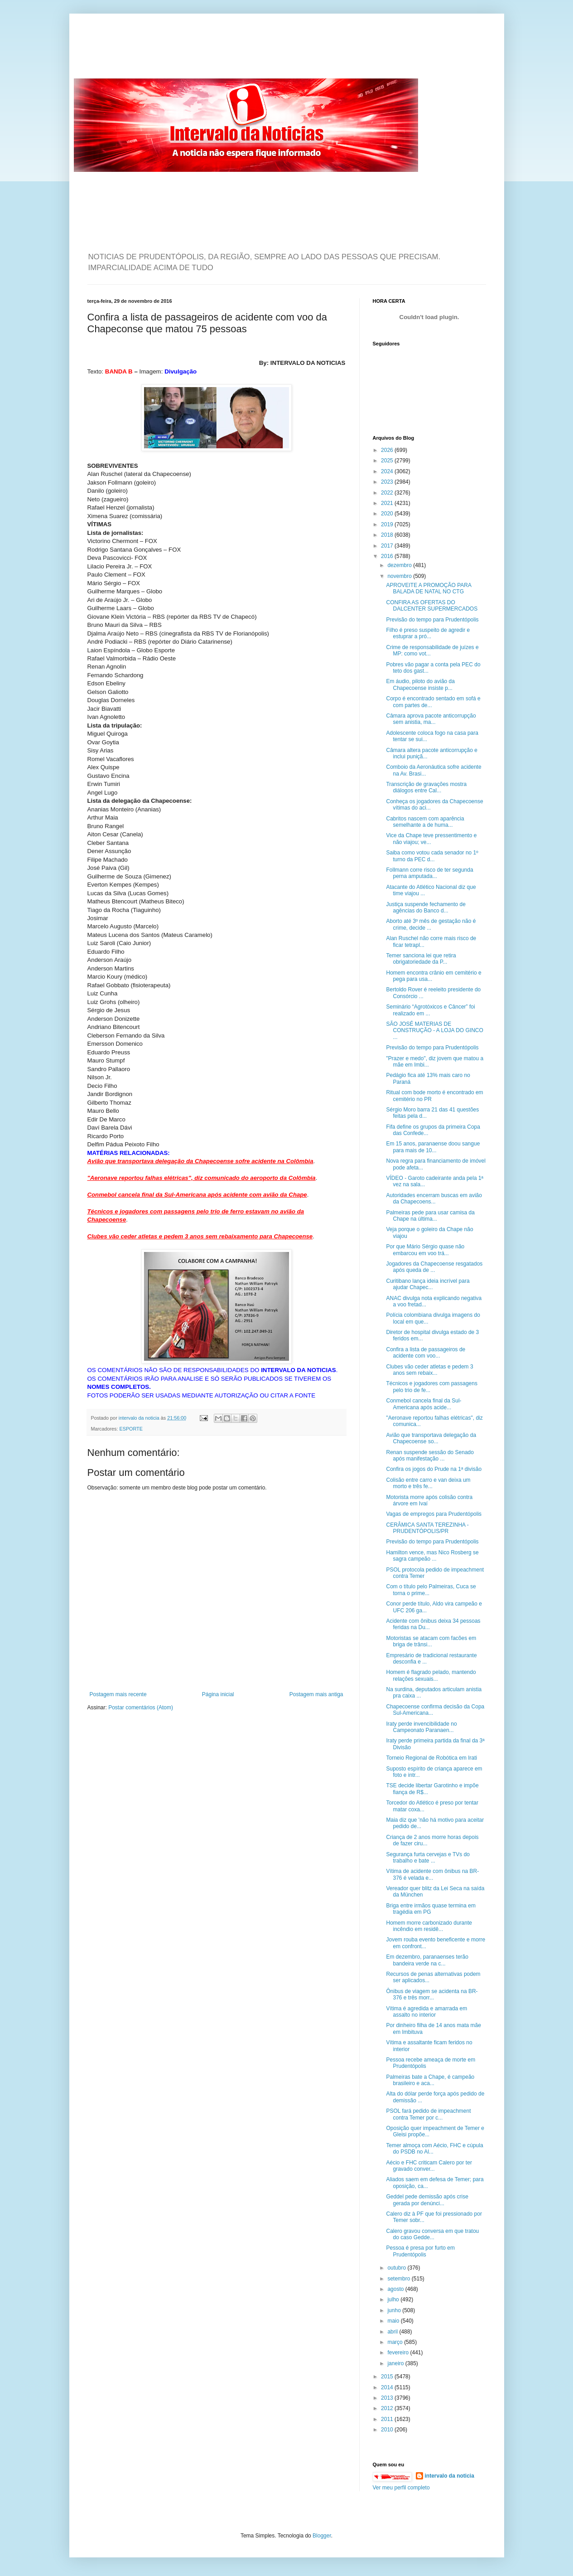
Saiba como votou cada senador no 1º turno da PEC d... (432, 855)
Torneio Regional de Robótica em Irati (431, 1758)
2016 (388, 556)
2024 (388, 471)
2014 (388, 2387)
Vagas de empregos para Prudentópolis (434, 1514)
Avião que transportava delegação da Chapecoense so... (431, 1438)
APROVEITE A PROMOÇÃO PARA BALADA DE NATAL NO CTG (428, 588)
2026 (388, 450)
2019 (388, 524)
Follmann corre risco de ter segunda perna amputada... (429, 873)
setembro (399, 2278)
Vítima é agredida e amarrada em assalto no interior (426, 2011)
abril (393, 2332)
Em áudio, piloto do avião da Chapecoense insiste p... (420, 684)
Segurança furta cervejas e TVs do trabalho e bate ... (428, 1857)
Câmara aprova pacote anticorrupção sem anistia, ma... (431, 719)
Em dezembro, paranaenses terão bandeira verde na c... (427, 1960)
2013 (388, 2398)
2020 (388, 513)
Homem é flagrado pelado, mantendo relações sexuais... (431, 1675)
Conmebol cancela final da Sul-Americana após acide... (423, 1403)
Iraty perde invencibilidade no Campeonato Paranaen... (421, 1727)
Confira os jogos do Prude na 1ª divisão (434, 1469)
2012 (388, 2408)
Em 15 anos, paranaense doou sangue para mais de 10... (433, 1146)
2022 (388, 493)
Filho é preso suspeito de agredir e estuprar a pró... (428, 633)
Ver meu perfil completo (401, 2487)
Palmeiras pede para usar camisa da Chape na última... (430, 1215)
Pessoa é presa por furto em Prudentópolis (420, 2251)
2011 (388, 2419)
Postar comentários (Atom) (140, 1707)
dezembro (400, 565)
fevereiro (398, 2352)
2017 (388, 546)
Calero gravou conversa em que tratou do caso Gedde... (432, 2234)
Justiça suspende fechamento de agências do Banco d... (425, 907)
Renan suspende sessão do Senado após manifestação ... (429, 1455)
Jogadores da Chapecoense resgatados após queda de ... (434, 1267)
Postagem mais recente (118, 1694)
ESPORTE (131, 1428)
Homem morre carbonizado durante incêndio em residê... (429, 1926)
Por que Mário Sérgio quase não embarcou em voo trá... (425, 1249)
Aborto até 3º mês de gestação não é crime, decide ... (431, 924)
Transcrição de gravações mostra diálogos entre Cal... (426, 787)
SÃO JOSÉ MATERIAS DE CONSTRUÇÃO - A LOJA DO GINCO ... (434, 1030)
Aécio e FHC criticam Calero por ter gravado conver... (429, 2165)
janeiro (396, 2363)
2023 (388, 482)
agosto (396, 2289)
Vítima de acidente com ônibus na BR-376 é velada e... (432, 1874)
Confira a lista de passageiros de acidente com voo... (425, 1352)
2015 (388, 2376)
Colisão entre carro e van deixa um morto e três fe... (428, 1483)
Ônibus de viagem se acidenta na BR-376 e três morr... (431, 1994)
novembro (400, 576)
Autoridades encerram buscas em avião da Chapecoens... (434, 1198)
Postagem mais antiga (316, 1694)
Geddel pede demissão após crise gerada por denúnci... (427, 2199)
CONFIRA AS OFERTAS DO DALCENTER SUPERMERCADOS (431, 605)
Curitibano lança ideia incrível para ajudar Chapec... (427, 1284)
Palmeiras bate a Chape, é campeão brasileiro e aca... (430, 2080)
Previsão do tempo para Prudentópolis (432, 619)
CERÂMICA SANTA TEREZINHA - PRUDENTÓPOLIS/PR (427, 1528)
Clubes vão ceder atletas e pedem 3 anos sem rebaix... (429, 1369)
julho (393, 2299)
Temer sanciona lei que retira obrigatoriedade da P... (421, 958)
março (395, 2342)
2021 (388, 503)
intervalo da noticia (140, 1418)
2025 (388, 460)
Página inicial (218, 1694)
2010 (388, 2429)
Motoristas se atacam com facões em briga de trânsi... (431, 1641)
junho (394, 2310)
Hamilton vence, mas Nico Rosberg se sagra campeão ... (432, 1555)
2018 (388, 535)
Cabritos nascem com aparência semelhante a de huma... (425, 821)
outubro (397, 2268)
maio (393, 2321)
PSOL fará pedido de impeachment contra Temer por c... (428, 2114)
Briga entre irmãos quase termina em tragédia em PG (430, 1908)
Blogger (322, 2535)
